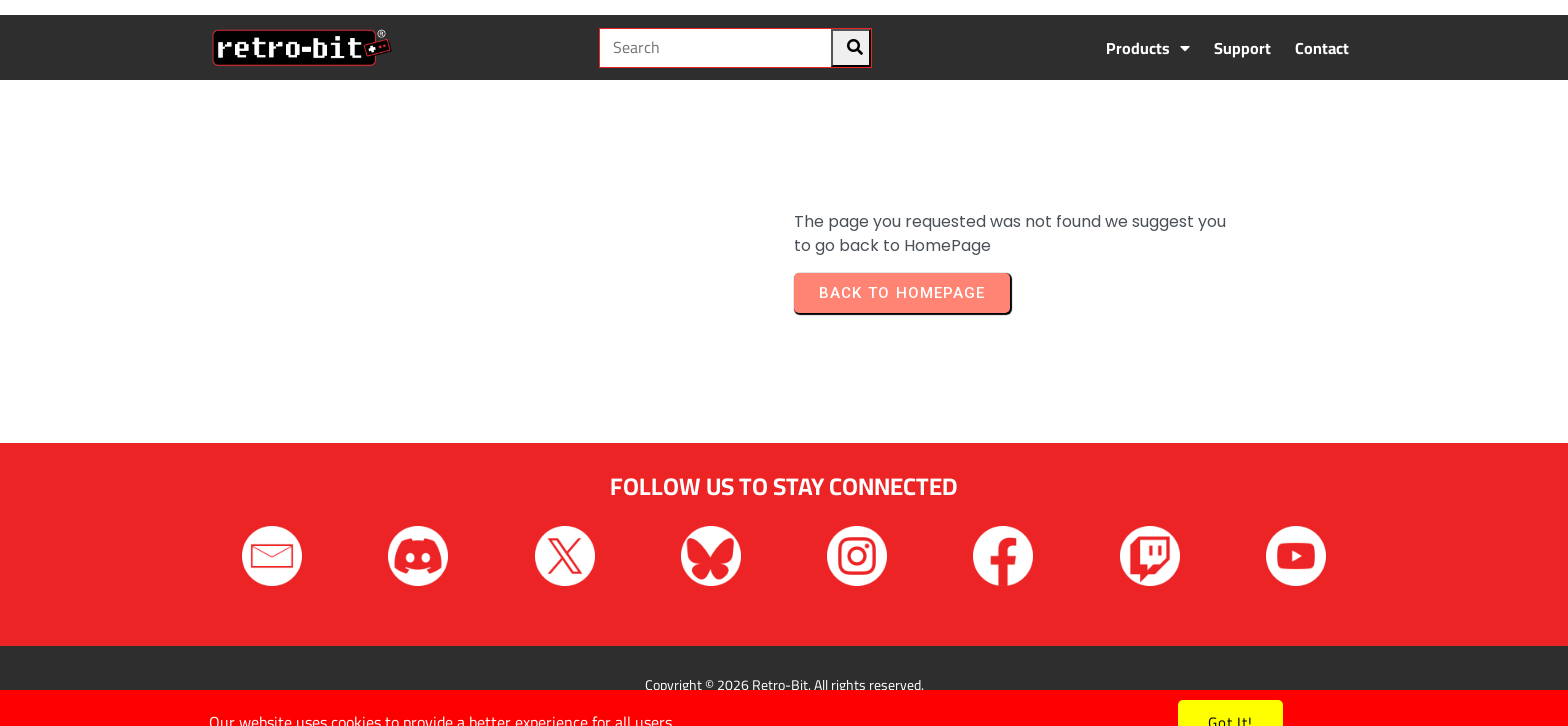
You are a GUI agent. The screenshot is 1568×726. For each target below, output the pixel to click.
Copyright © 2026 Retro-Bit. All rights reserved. (784, 685)
